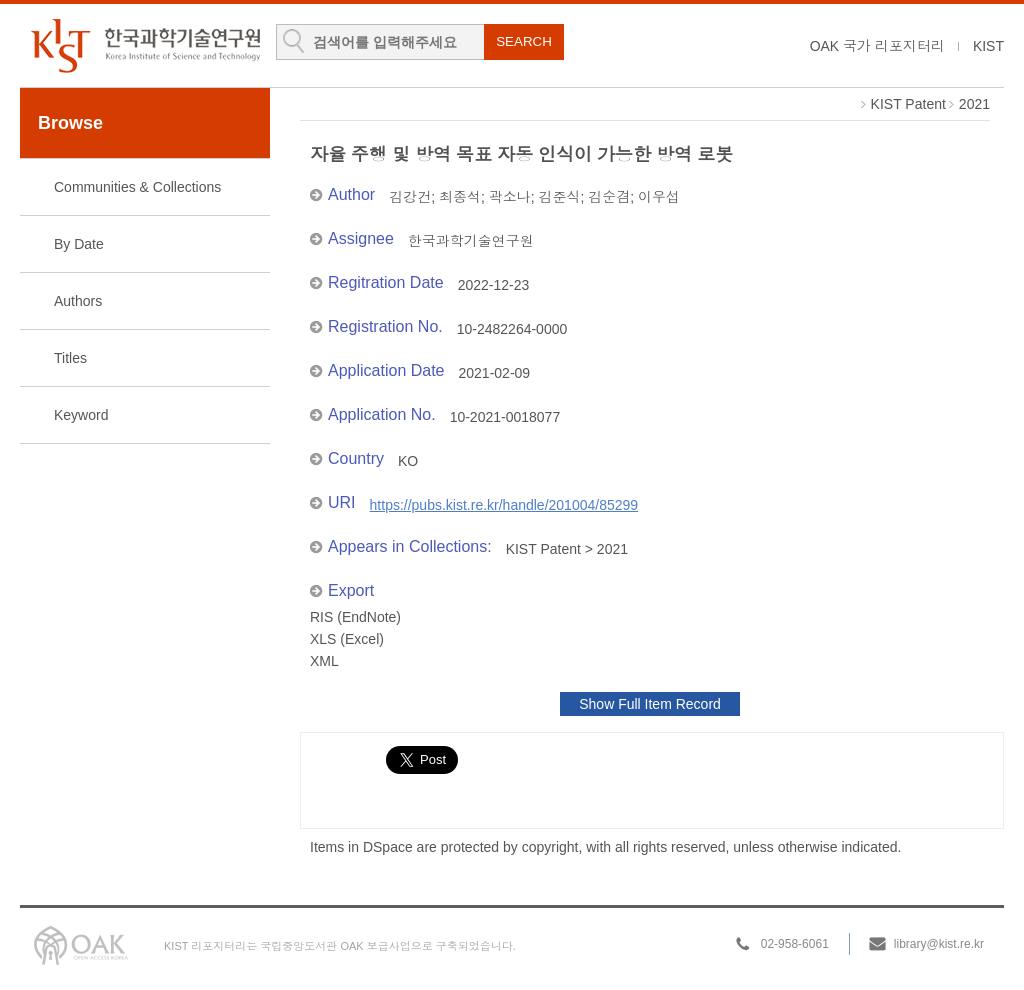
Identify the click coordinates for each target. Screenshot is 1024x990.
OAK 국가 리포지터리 (877, 46)
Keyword (81, 415)
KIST (988, 46)
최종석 (460, 197)
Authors (78, 301)
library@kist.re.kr (939, 944)
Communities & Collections (137, 187)
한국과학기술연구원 (471, 241)
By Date (79, 244)
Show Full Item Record (650, 704)
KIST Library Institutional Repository (145, 45)
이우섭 (659, 197)
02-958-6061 (795, 944)
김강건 (410, 197)
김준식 (559, 197)
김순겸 (609, 197)
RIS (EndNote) (355, 617)
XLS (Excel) (347, 639)
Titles (70, 358)
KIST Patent (908, 104)
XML (324, 661)
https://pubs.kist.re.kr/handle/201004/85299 (504, 505)
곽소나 (510, 197)
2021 (974, 104)
